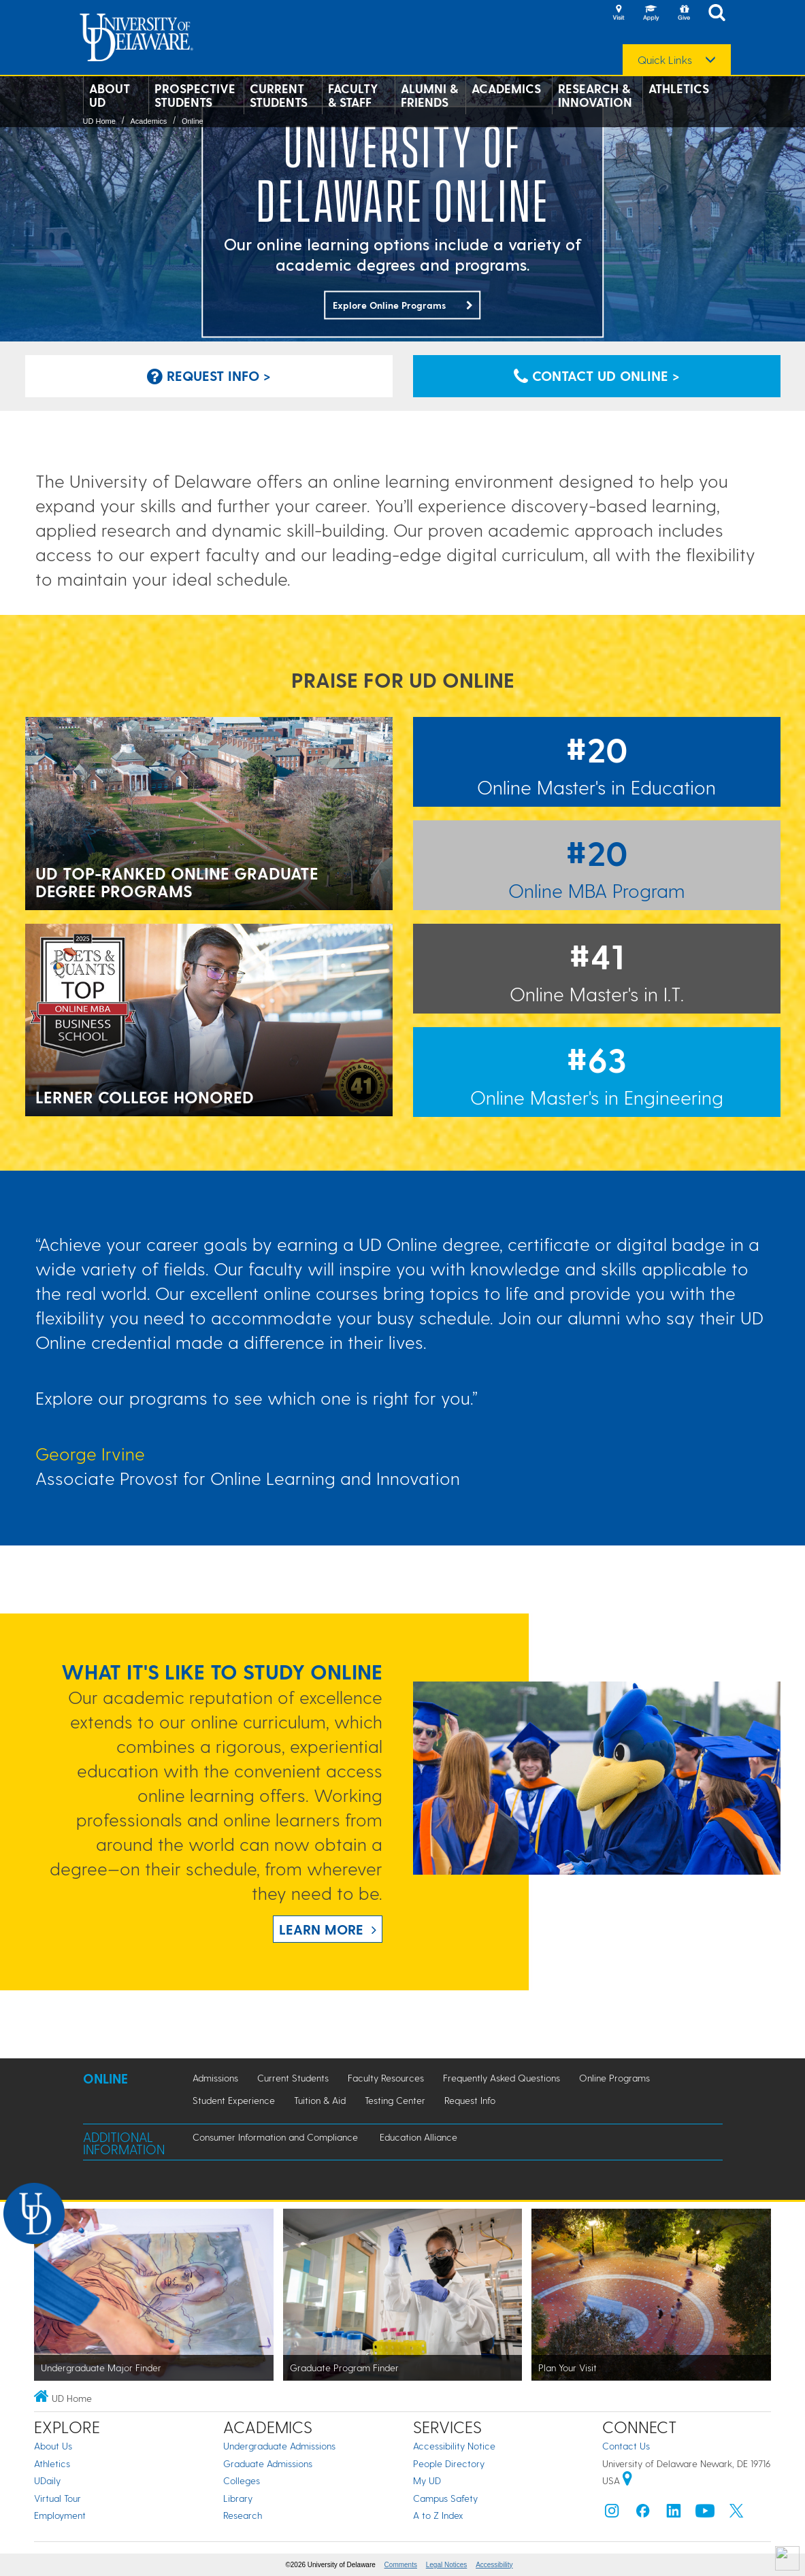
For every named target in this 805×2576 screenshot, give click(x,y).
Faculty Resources (386, 2078)
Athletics (678, 88)
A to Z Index (438, 2515)
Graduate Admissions (267, 2463)
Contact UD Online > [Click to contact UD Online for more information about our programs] (597, 375)
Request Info (469, 2100)
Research (242, 2515)
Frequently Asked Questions (501, 2078)
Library (237, 2498)
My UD (427, 2480)
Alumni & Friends (429, 95)
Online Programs (614, 2078)
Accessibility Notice (454, 2446)
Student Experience (234, 2100)
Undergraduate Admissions (279, 2446)
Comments (400, 2565)
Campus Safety (445, 2498)
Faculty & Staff (353, 95)
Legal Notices (446, 2565)
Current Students (279, 95)
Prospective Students (194, 95)
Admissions (215, 2078)
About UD (109, 95)
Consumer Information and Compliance (275, 2137)
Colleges (241, 2480)
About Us (53, 2446)
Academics (506, 88)
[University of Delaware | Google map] (627, 2480)
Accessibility (494, 2565)
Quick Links (665, 60)
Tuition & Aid (320, 2100)
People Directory (448, 2463)
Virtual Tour (57, 2498)
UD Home (99, 121)
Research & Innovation (595, 95)
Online (192, 121)
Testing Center (395, 2100)
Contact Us (626, 2446)
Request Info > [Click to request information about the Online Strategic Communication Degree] (209, 375)
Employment (60, 2515)
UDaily (47, 2480)
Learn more (321, 1929)
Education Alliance (418, 2137)
